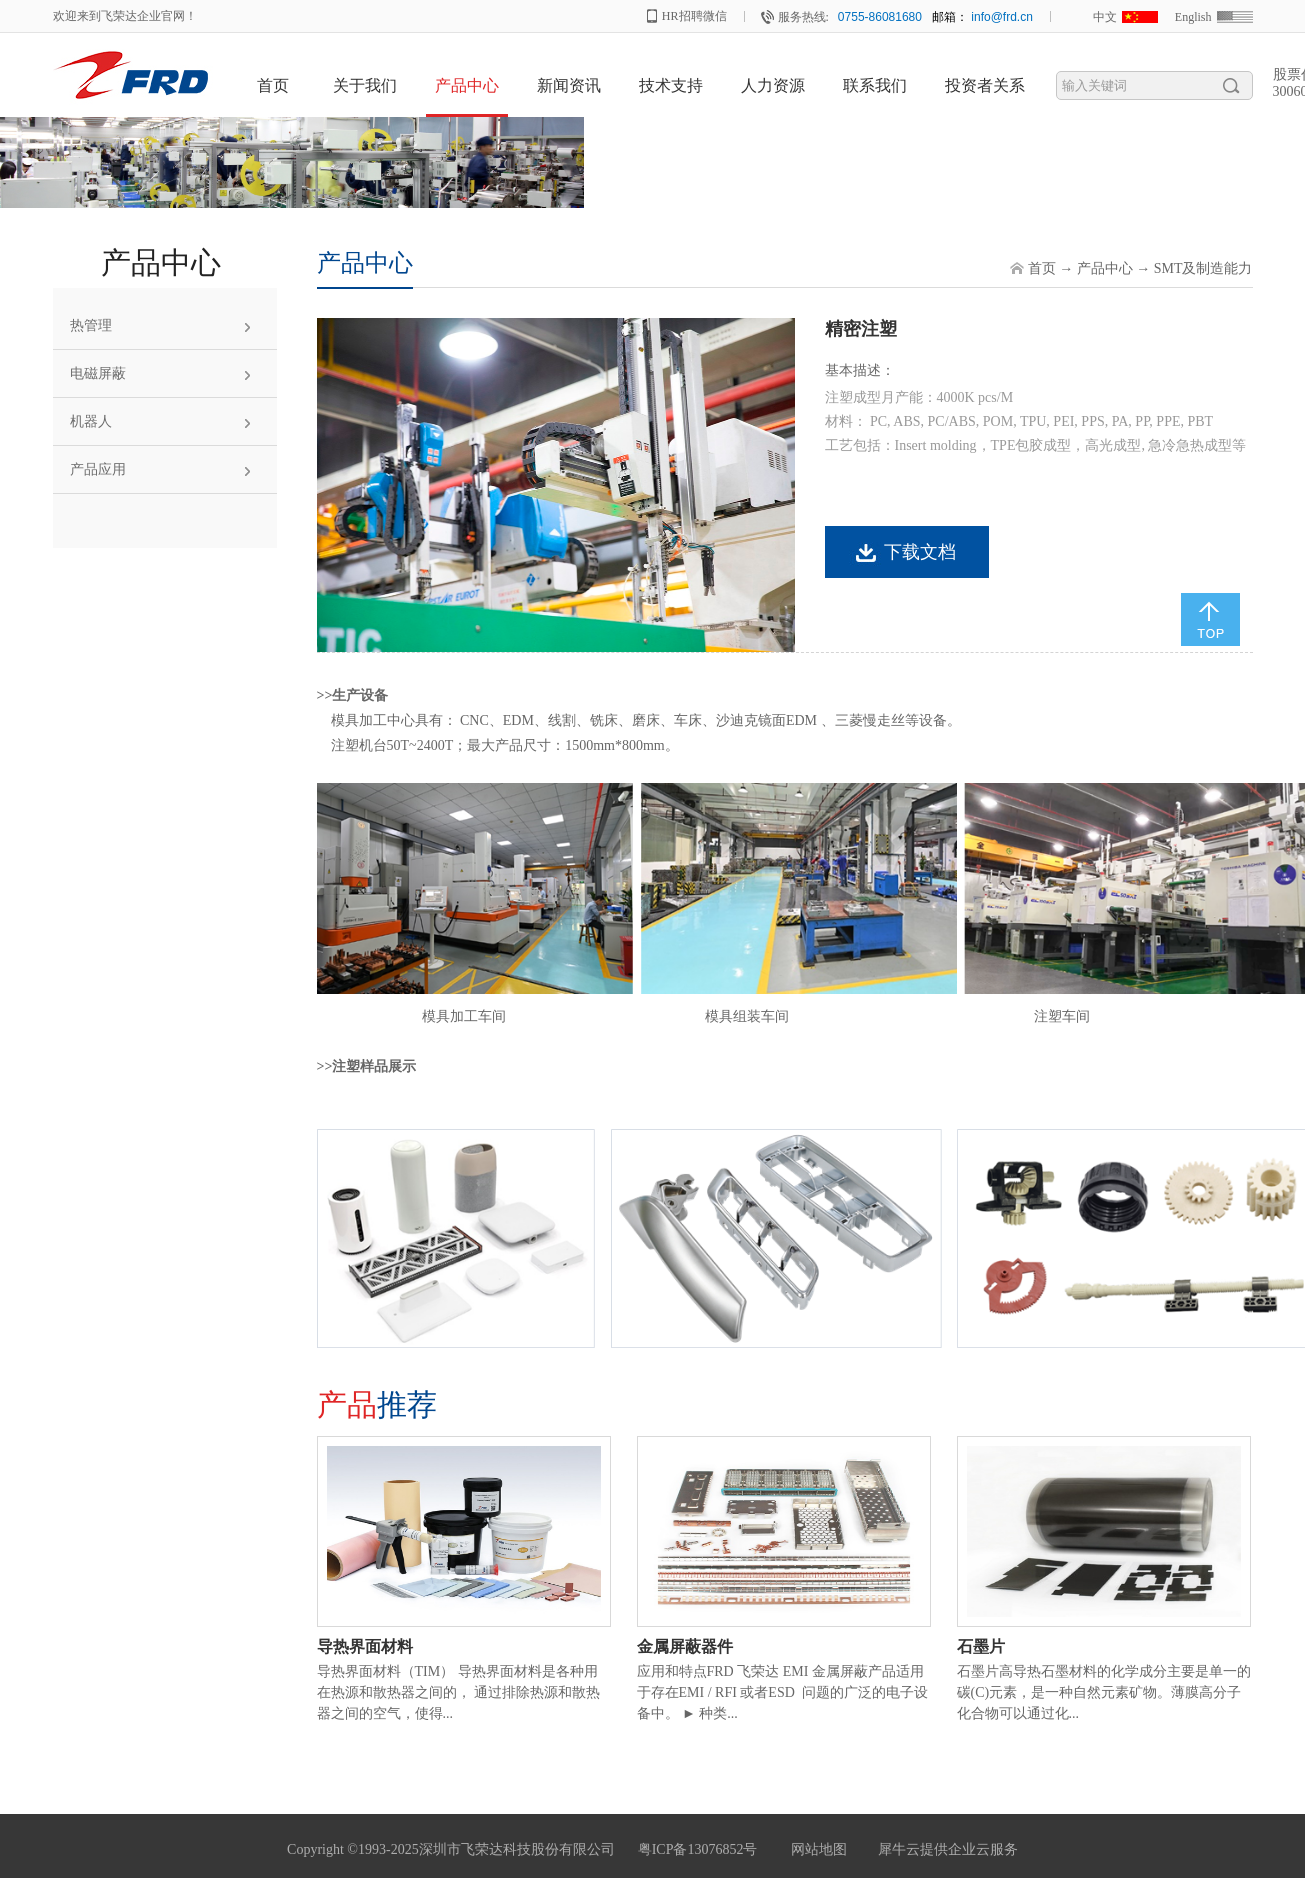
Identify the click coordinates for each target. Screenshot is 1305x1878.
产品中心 (1105, 268)
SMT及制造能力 (1203, 268)
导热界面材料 (365, 1646)
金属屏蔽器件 (685, 1646)
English (1193, 17)
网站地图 (815, 1849)
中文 (1105, 17)
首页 (273, 85)
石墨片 (981, 1646)
